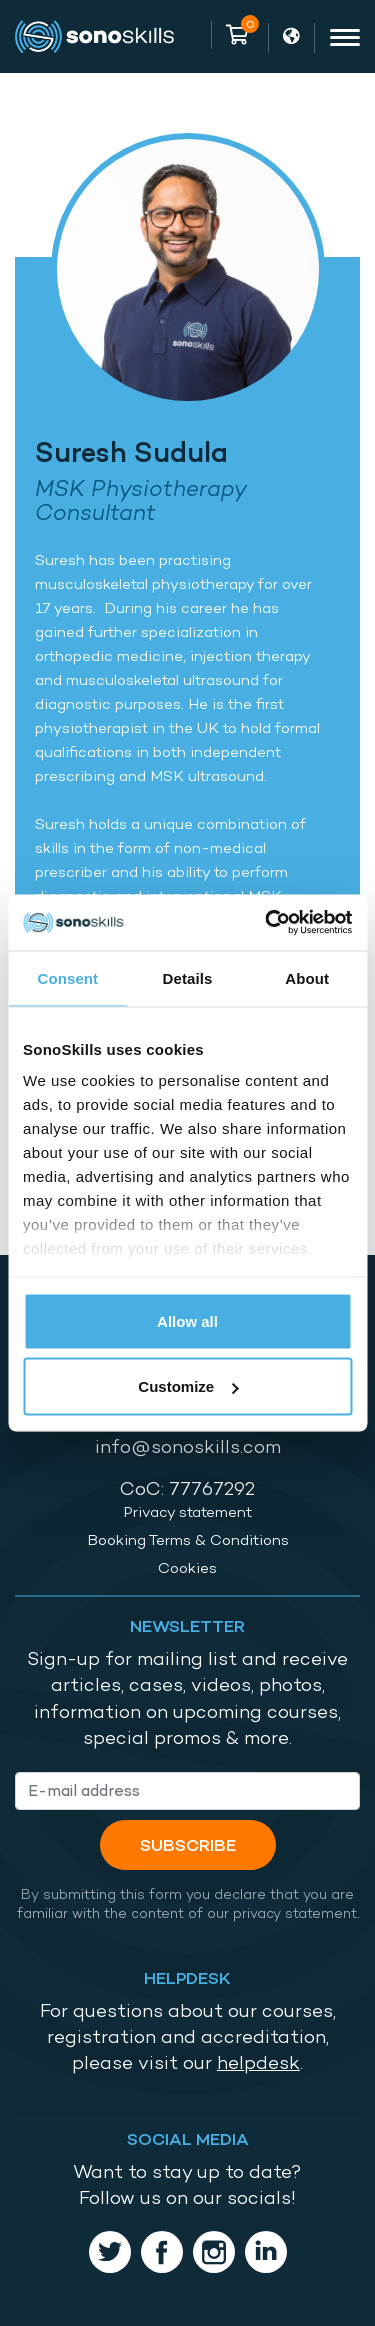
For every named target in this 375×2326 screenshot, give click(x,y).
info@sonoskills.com (188, 1446)
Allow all (187, 1320)
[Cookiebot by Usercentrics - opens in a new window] (267, 923)
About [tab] (307, 977)
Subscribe (188, 1844)
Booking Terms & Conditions (188, 1540)
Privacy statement (187, 1512)
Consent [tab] (67, 977)
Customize (188, 1386)
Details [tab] (188, 977)
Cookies (187, 1568)
